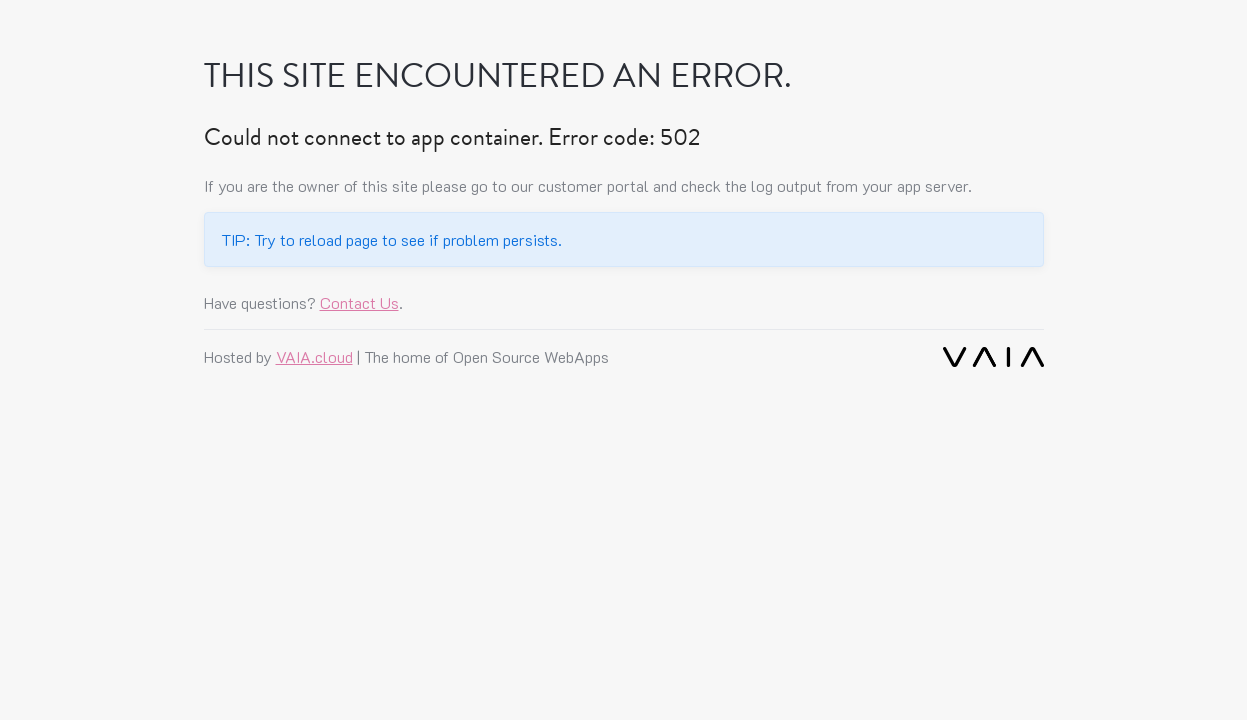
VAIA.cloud (314, 356)
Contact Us (359, 302)
